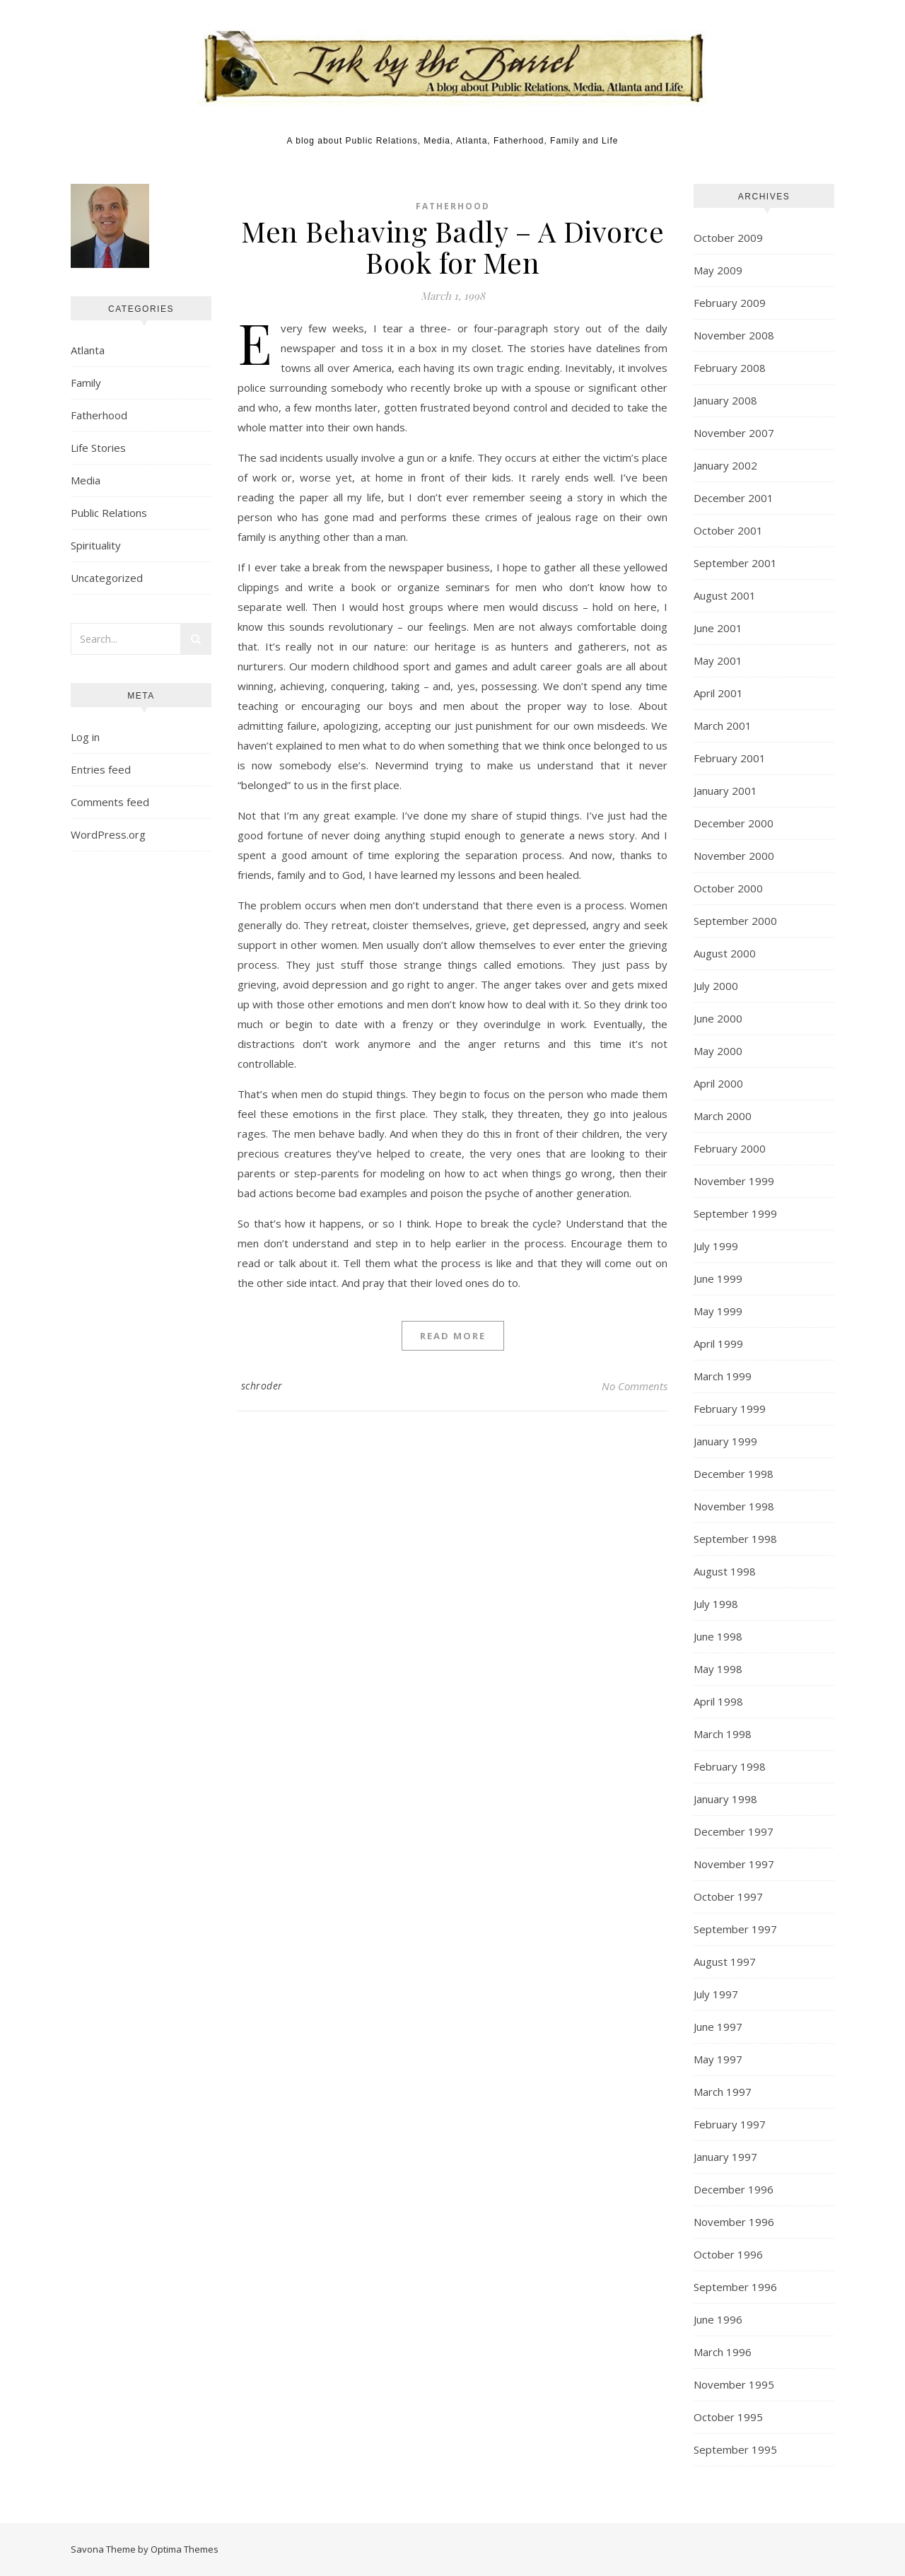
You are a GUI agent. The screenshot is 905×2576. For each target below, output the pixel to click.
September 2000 (735, 921)
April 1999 (718, 1343)
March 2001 (723, 725)
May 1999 (718, 1311)
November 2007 (734, 433)
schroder (262, 1385)
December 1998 (733, 1474)
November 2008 (734, 335)
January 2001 (725, 790)
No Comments (634, 1386)
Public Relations (109, 513)
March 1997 (723, 2092)
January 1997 (725, 2157)
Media (85, 480)
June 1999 (718, 1278)
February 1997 (730, 2124)
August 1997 (725, 1961)
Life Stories (98, 448)
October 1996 (728, 2254)
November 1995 (734, 2384)
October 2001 (728, 530)
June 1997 (718, 2027)
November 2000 (734, 856)
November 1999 (734, 1181)
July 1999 (716, 1246)
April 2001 (718, 693)
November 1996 (734, 2222)
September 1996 (735, 2287)
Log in (85, 737)
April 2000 (718, 1083)
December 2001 (733, 498)
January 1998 (725, 1799)
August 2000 (725, 953)
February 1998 (730, 1766)
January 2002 (725, 465)
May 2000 (718, 1051)
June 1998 (718, 1636)
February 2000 (730, 1148)
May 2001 (718, 660)
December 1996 (733, 2189)
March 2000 (723, 1116)
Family (86, 382)
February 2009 (730, 303)
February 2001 (730, 758)
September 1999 (735, 1213)
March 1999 (723, 1376)
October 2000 (728, 888)
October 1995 (728, 2417)
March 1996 (723, 2352)
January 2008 (725, 400)
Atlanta (88, 350)
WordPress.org (108, 834)
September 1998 (735, 1539)
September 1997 (735, 1929)
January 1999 (725, 1441)
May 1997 (718, 2059)
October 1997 (728, 1896)
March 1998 (723, 1734)
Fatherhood (99, 415)
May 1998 (718, 1669)
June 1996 (718, 2319)
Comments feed (110, 802)
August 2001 (725, 595)
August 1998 (725, 1571)
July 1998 (716, 1604)
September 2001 (735, 563)
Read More (453, 1335)
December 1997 (733, 1831)
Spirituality (96, 545)
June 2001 (718, 628)
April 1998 (718, 1701)
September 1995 (735, 2449)
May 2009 (718, 270)
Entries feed (101, 769)
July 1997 (716, 1994)
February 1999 (730, 1408)
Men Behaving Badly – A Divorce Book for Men (452, 246)
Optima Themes (184, 2549)
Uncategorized (107, 578)
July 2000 (716, 986)
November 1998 (734, 1506)
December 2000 (733, 823)
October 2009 (728, 238)
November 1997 (734, 1864)
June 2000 (718, 1018)
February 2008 (730, 368)
